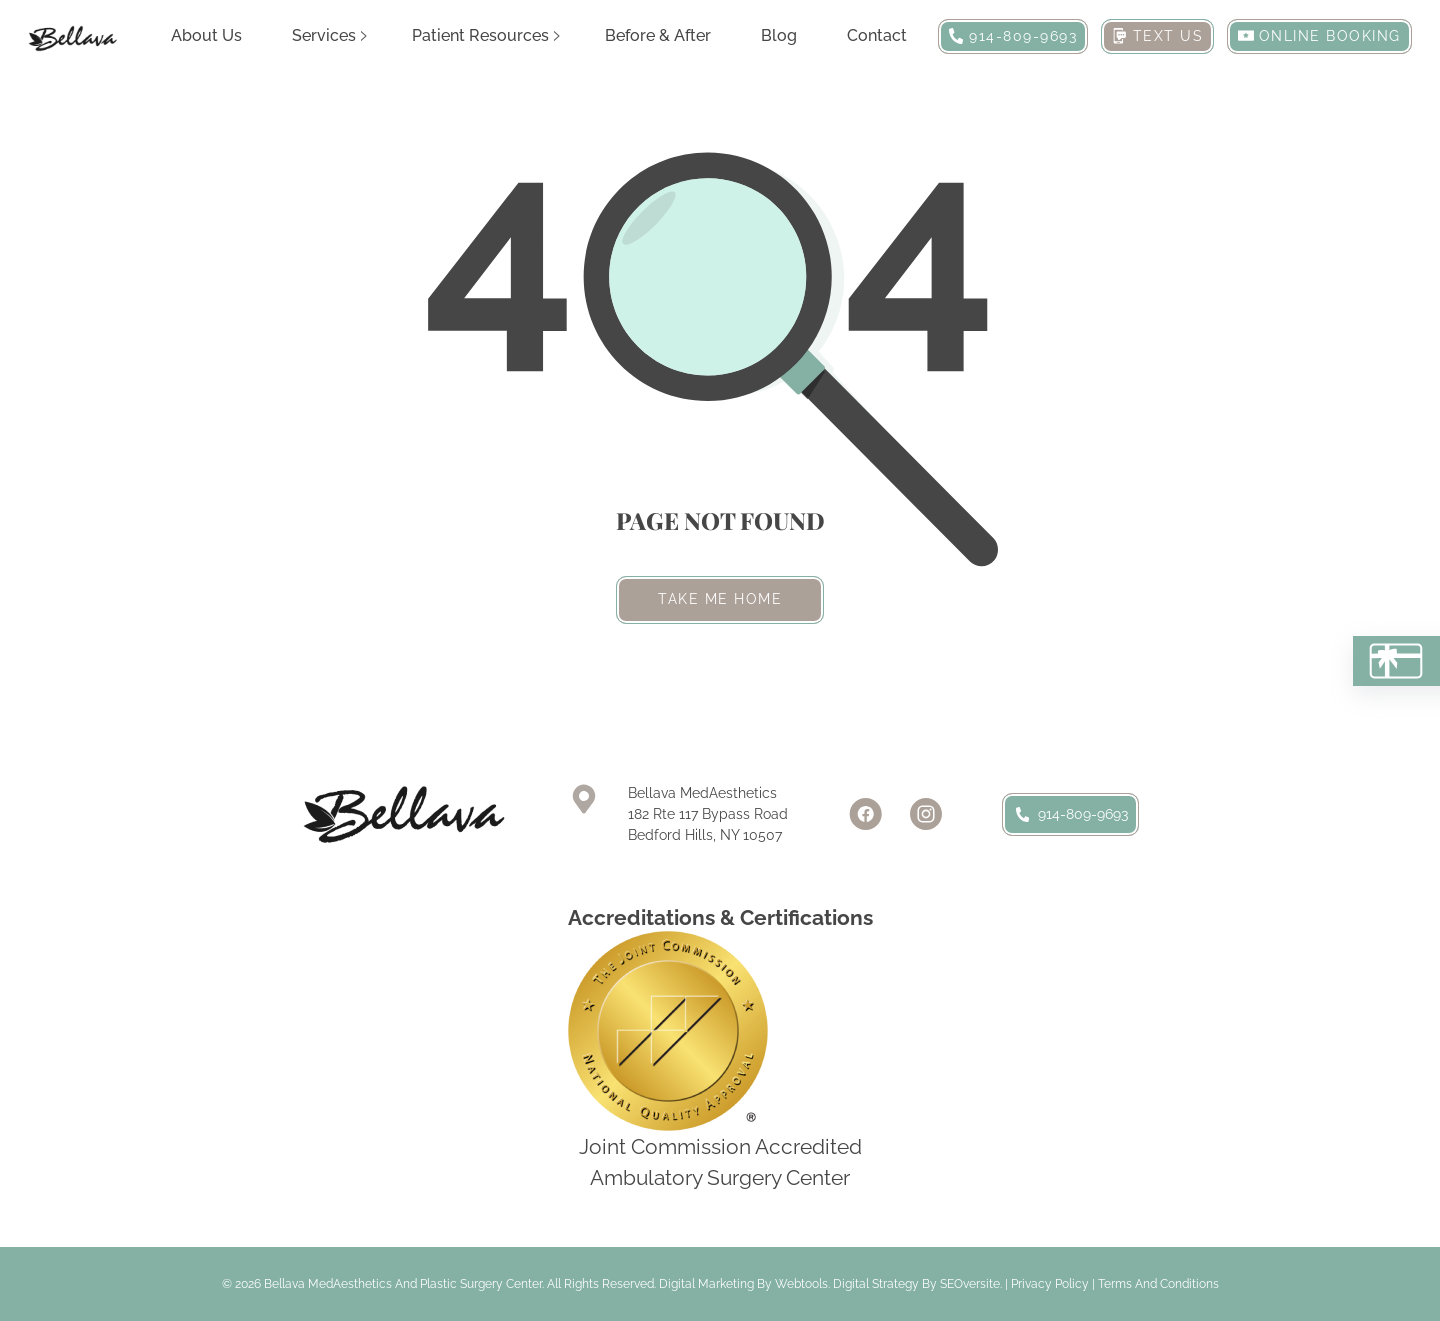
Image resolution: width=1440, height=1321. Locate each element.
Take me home (720, 599)
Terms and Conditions (1158, 1284)
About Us (206, 35)
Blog (779, 35)
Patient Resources (480, 35)
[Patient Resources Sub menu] (557, 36)
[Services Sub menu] (364, 36)
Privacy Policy (1050, 1284)
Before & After (658, 35)
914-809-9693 (1070, 814)
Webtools (801, 1284)
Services (324, 35)
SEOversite (970, 1284)
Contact (877, 35)
